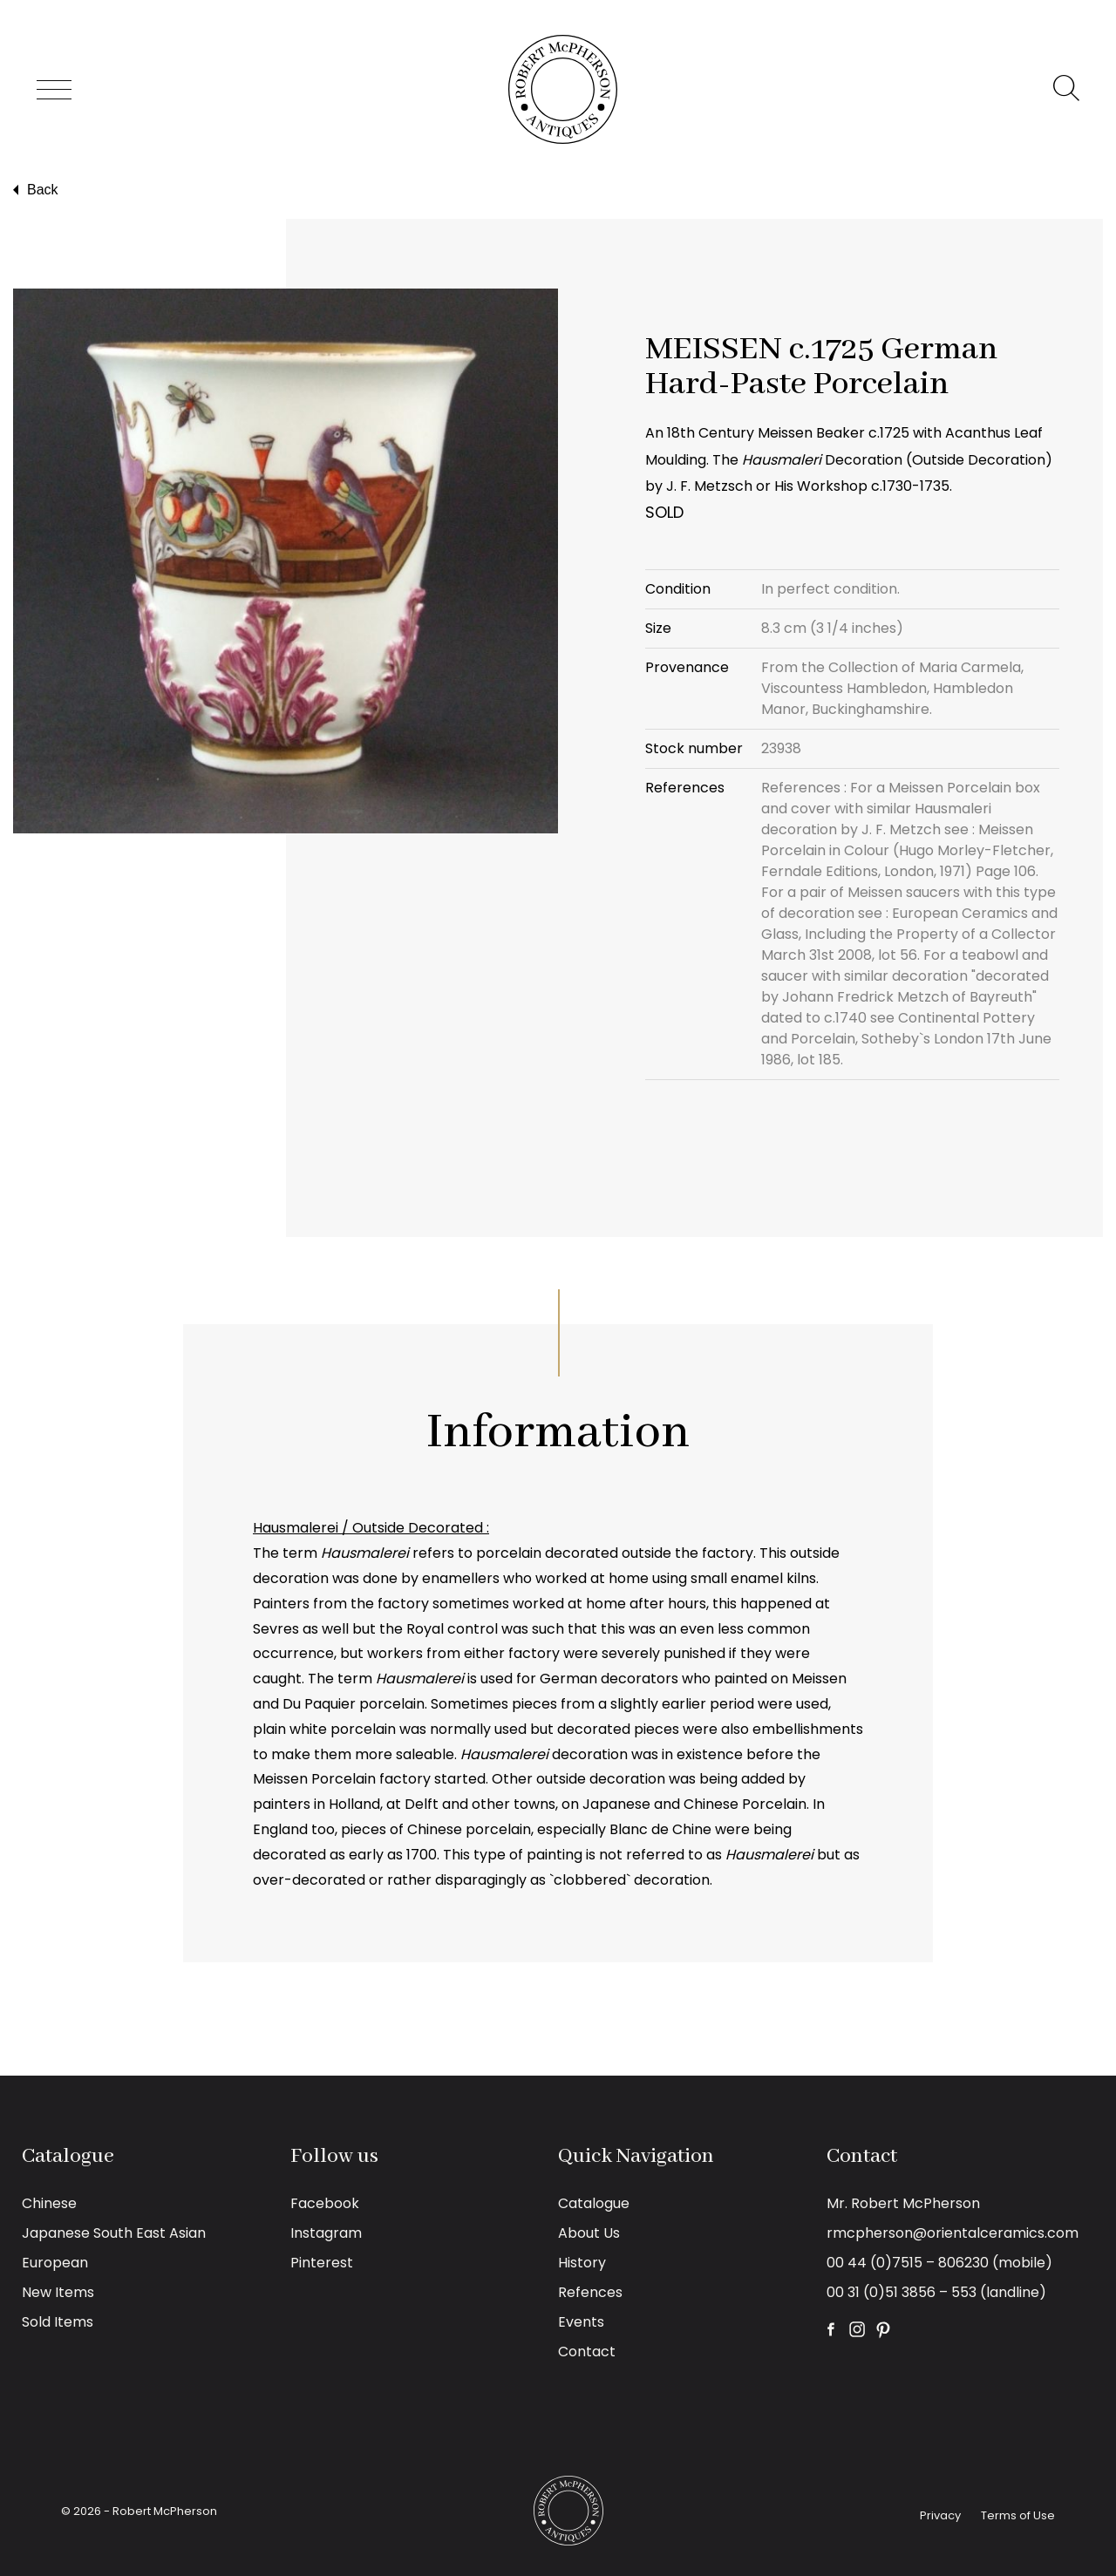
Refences (590, 2292)
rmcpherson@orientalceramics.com (953, 2233)
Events (581, 2322)
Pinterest (321, 2263)
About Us (589, 2233)
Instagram (326, 2233)
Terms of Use (1018, 2515)
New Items (58, 2292)
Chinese (49, 2203)
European (55, 2263)
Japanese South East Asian (114, 2233)
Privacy (940, 2515)
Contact (587, 2352)
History (582, 2263)
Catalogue (593, 2203)
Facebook (324, 2203)
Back (33, 190)
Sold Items (57, 2322)
